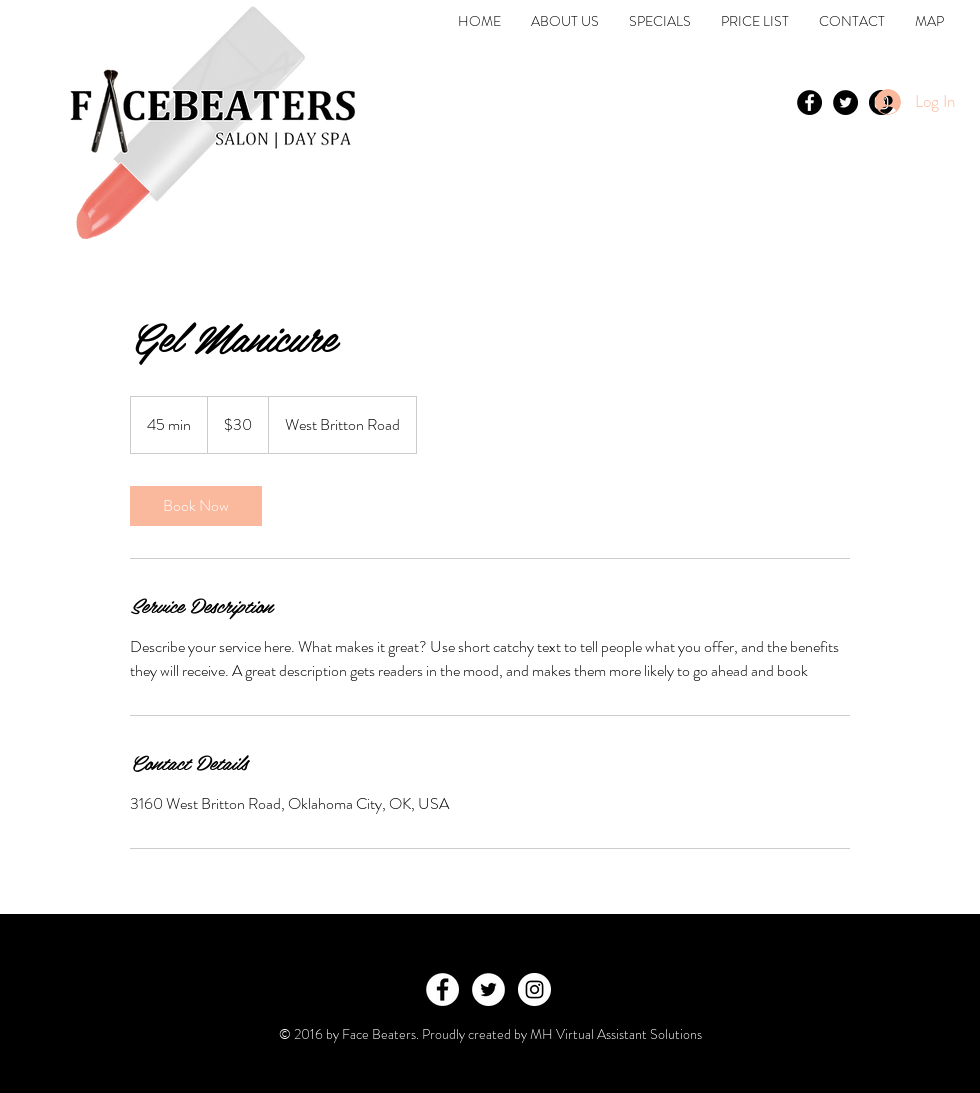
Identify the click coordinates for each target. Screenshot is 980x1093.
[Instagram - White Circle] (534, 989)
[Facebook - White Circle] (442, 989)
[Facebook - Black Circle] (809, 102)
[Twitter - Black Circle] (845, 102)
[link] (196, 506)
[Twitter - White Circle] (488, 989)
